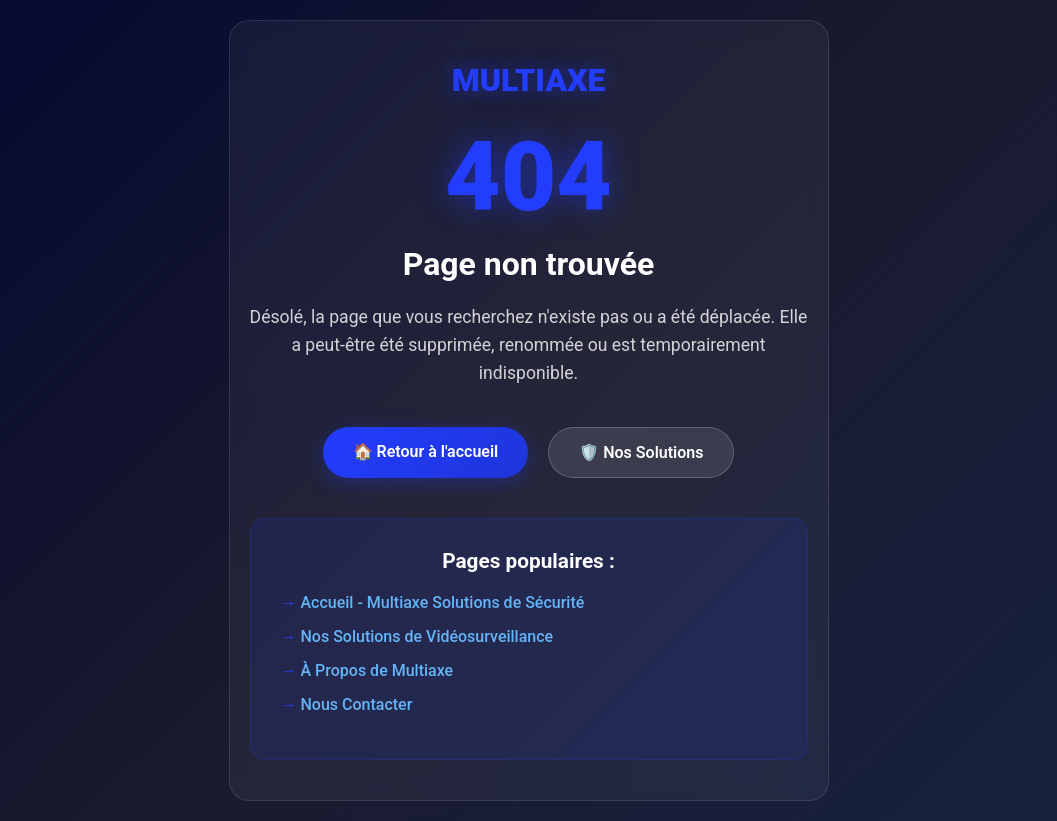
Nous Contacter (357, 704)
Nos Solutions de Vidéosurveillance (427, 636)
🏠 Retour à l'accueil (426, 451)
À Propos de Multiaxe (377, 670)
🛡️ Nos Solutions (641, 452)
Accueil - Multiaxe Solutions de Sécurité (443, 602)
